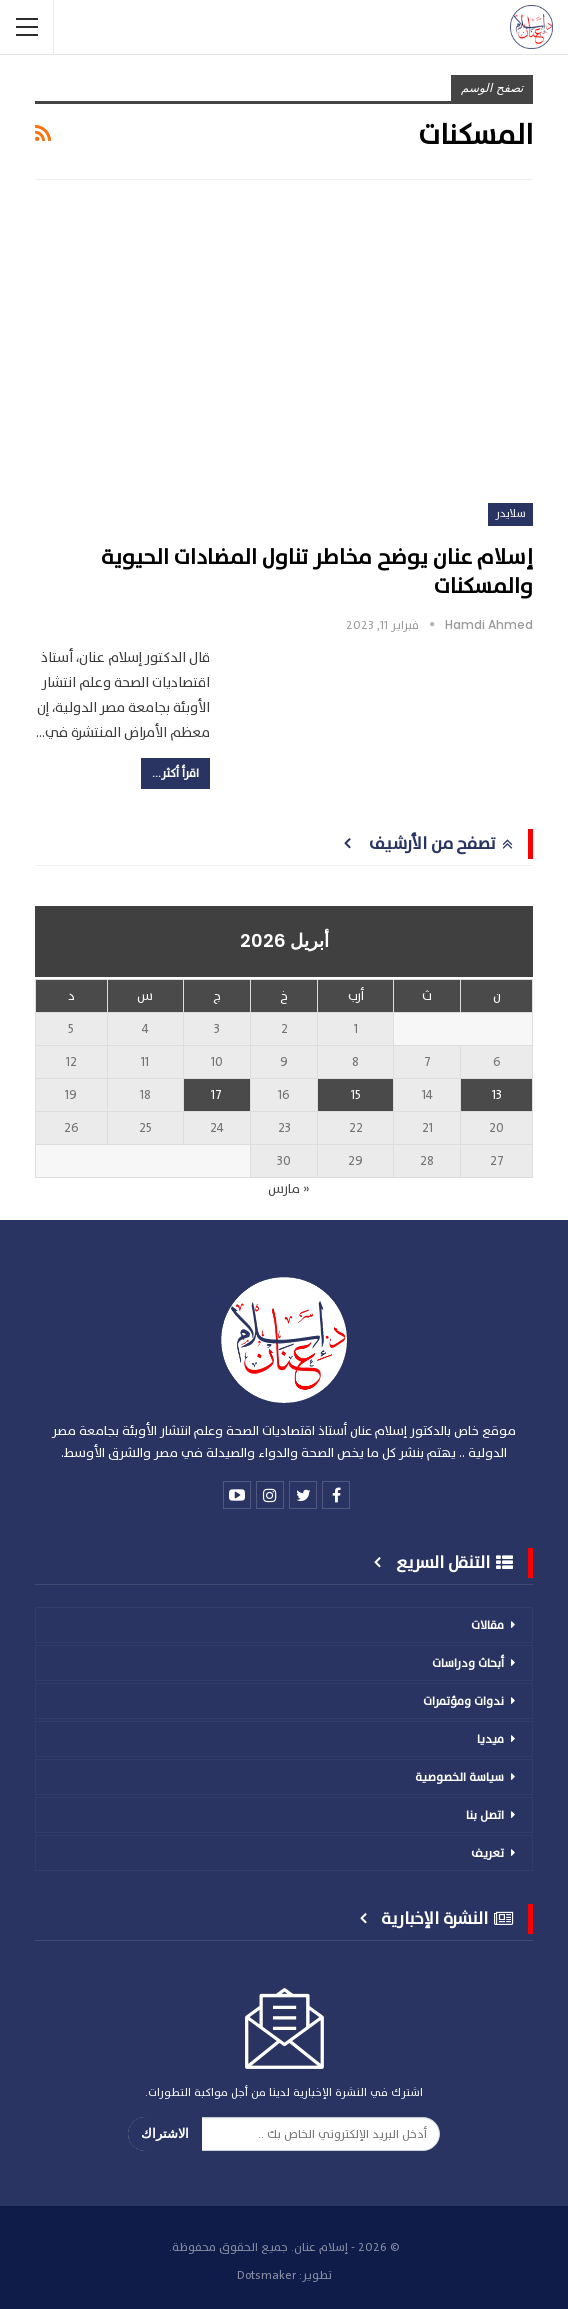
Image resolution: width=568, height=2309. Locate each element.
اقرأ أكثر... (175, 773)
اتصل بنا (485, 1815)
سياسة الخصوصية (459, 1777)
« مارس (289, 1189)
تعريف (487, 1853)
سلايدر (510, 513)
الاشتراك (165, 2133)
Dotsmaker (266, 2275)
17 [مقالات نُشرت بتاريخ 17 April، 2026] (216, 1095)
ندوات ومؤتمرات (463, 1701)
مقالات (487, 1625)
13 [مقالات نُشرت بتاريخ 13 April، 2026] (497, 1095)
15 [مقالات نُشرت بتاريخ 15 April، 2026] (356, 1095)
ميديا (490, 1739)
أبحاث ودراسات (468, 1663)
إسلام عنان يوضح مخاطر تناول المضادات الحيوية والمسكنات (317, 572)
